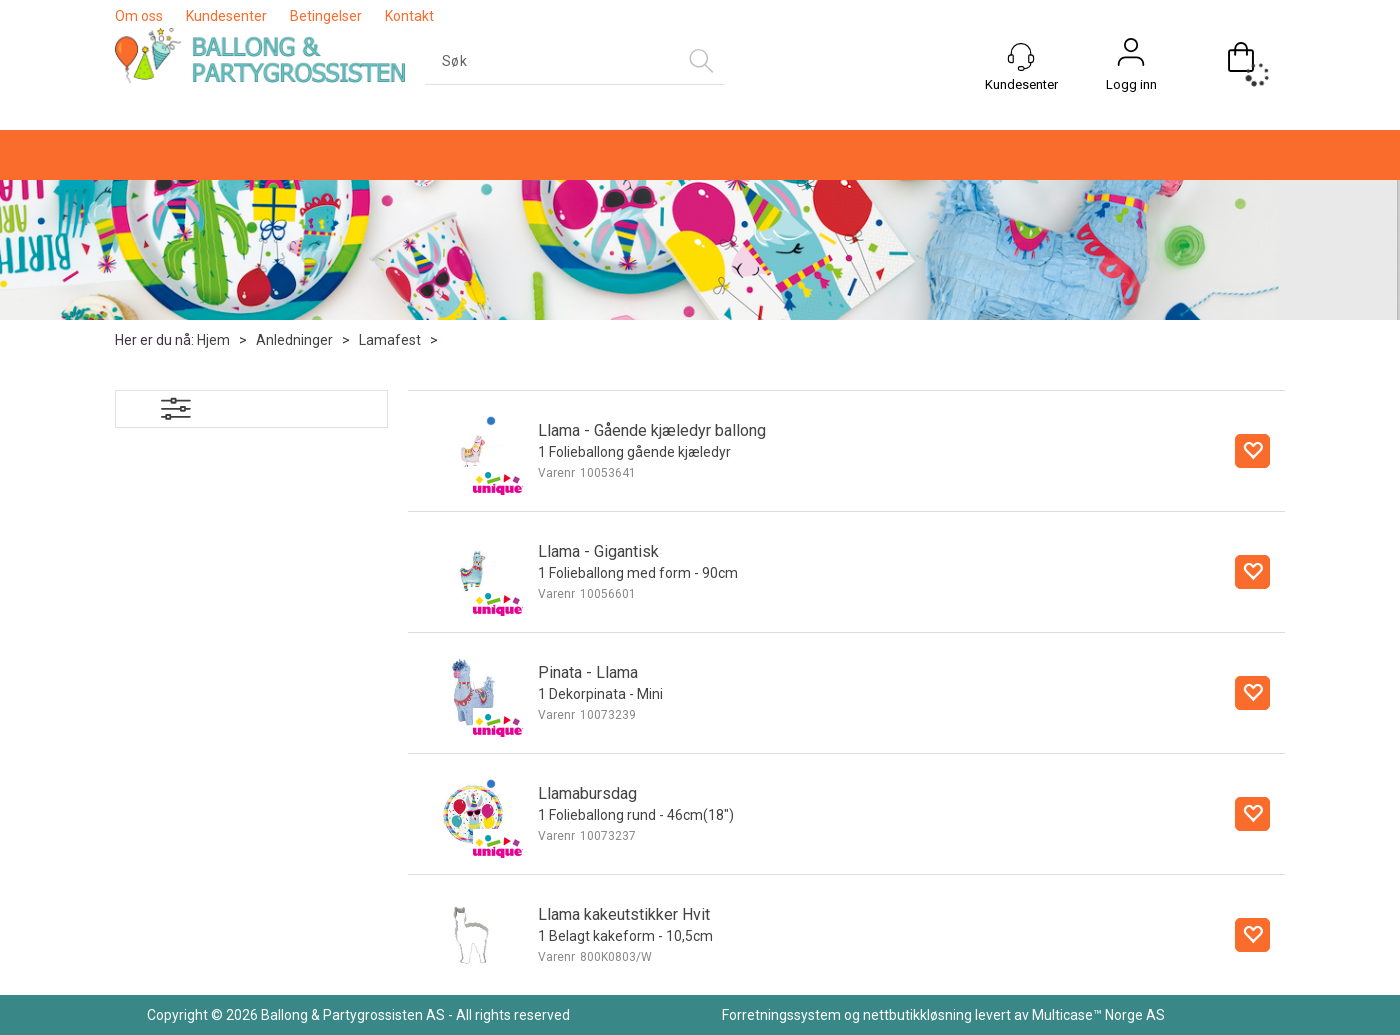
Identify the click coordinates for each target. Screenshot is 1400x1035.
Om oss (139, 16)
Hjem (213, 340)
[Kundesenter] (1021, 57)
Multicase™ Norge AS (1098, 1015)
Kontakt (409, 16)
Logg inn (1131, 84)
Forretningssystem (781, 1015)
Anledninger (294, 340)
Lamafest (390, 340)
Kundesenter (226, 16)
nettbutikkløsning (917, 1015)
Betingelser (326, 16)
